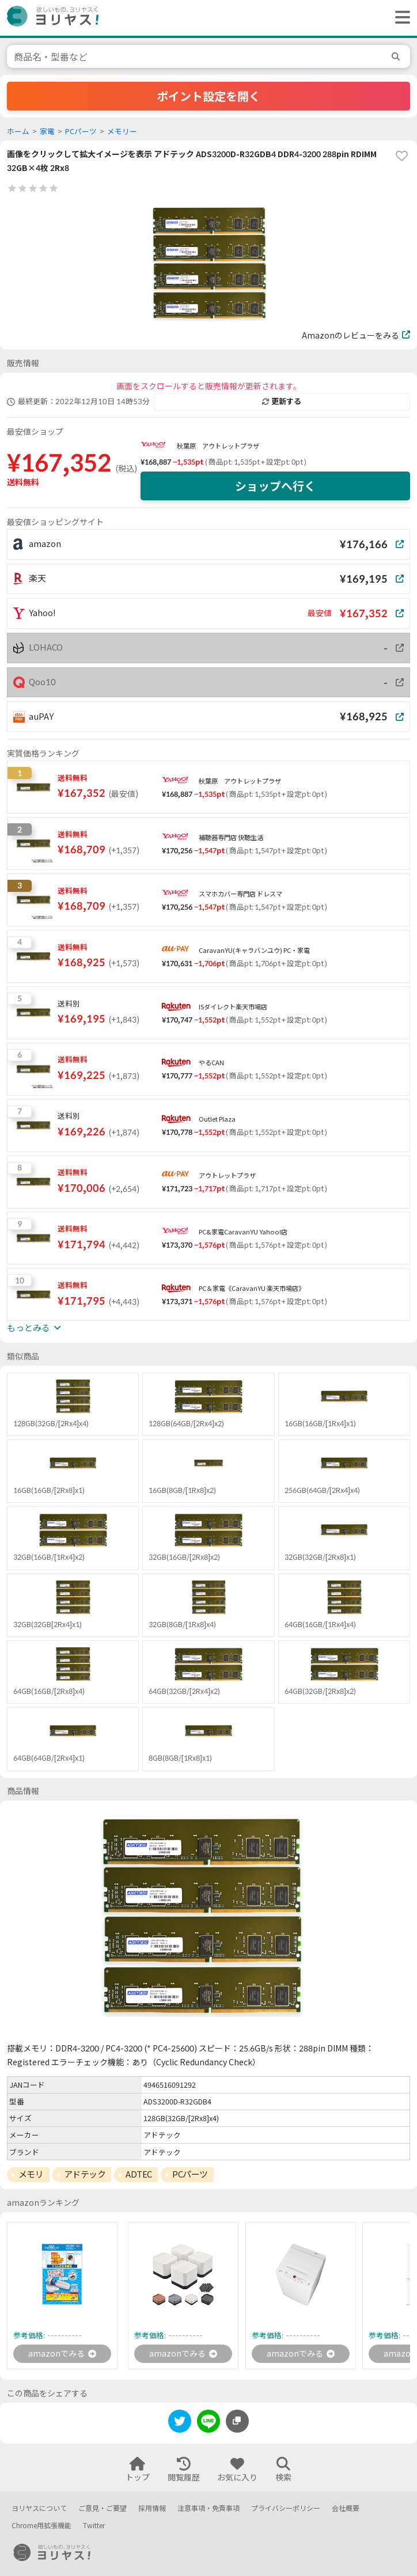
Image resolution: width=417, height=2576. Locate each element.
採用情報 (152, 2508)
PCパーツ (81, 131)
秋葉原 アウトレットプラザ (218, 446)
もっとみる (34, 1328)
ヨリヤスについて (39, 2508)
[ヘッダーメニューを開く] (399, 18)
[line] (208, 2423)
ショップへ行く (275, 486)
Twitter (94, 2525)
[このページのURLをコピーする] (237, 2421)
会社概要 (345, 2508)
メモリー (122, 131)
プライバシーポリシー (285, 2508)
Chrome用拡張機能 (41, 2525)
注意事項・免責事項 (208, 2508)
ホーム (18, 131)
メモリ (31, 2174)
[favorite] (401, 156)
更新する (281, 401)
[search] (397, 56)
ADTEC (139, 2174)
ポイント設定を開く (208, 96)
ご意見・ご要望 (102, 2508)
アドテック (85, 2174)
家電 (47, 131)
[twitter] (179, 2423)
